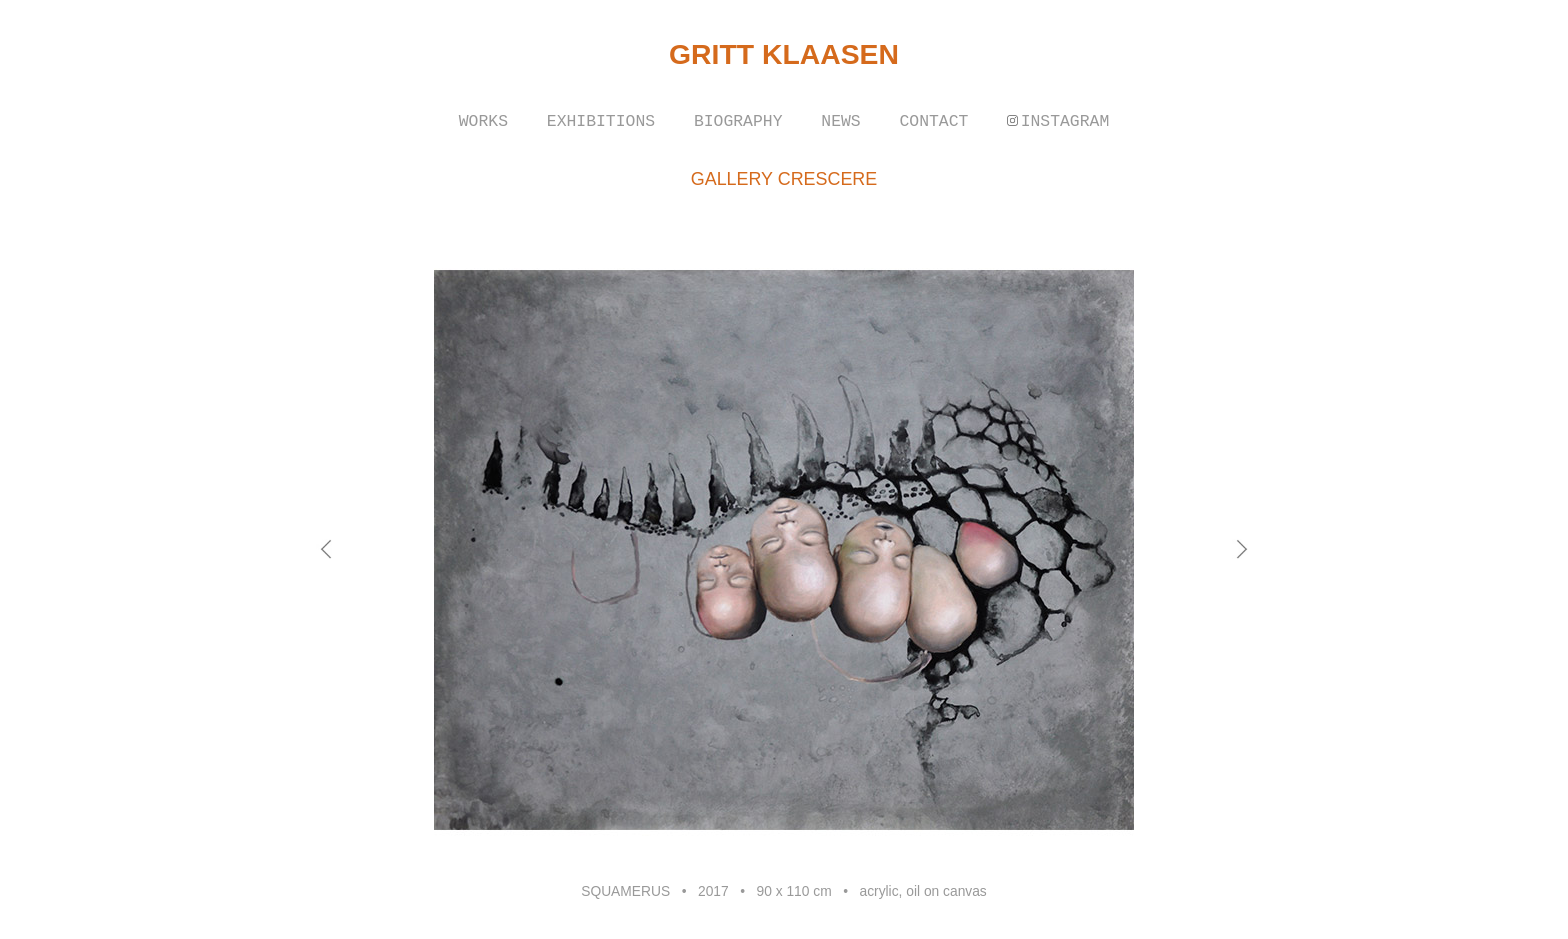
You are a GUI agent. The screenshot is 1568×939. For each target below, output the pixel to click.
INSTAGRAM (1065, 121)
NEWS (840, 121)
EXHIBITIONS (601, 121)
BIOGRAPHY (738, 121)
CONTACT (933, 121)
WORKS (483, 121)
